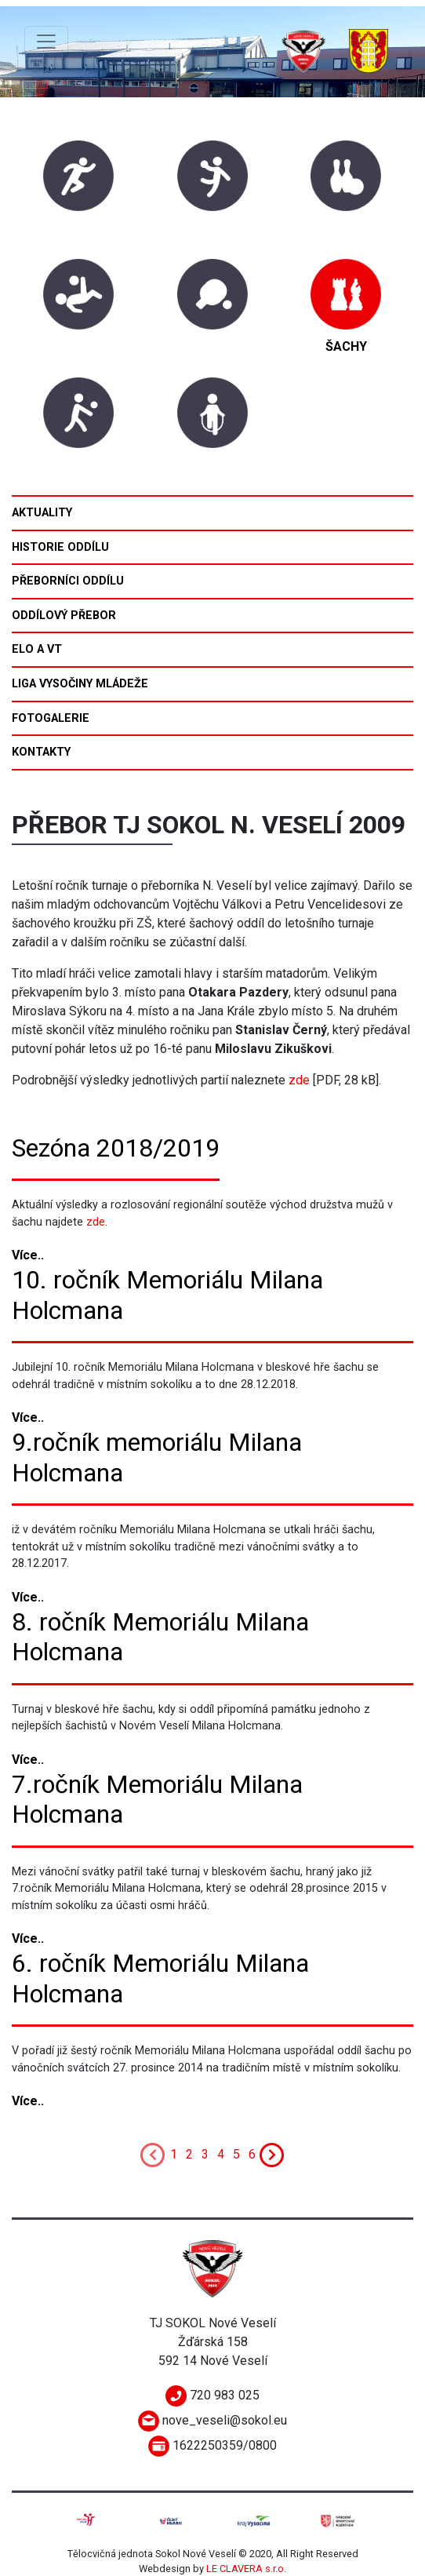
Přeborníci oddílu (68, 581)
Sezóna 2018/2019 (116, 1148)
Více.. (28, 1255)
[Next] (272, 2154)
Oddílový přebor (64, 615)
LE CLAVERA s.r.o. (246, 2568)
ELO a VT (37, 649)
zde (299, 1080)
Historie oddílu (60, 547)
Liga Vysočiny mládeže (80, 683)
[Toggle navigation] (46, 41)
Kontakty (41, 752)
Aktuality (42, 512)
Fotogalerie (50, 718)
